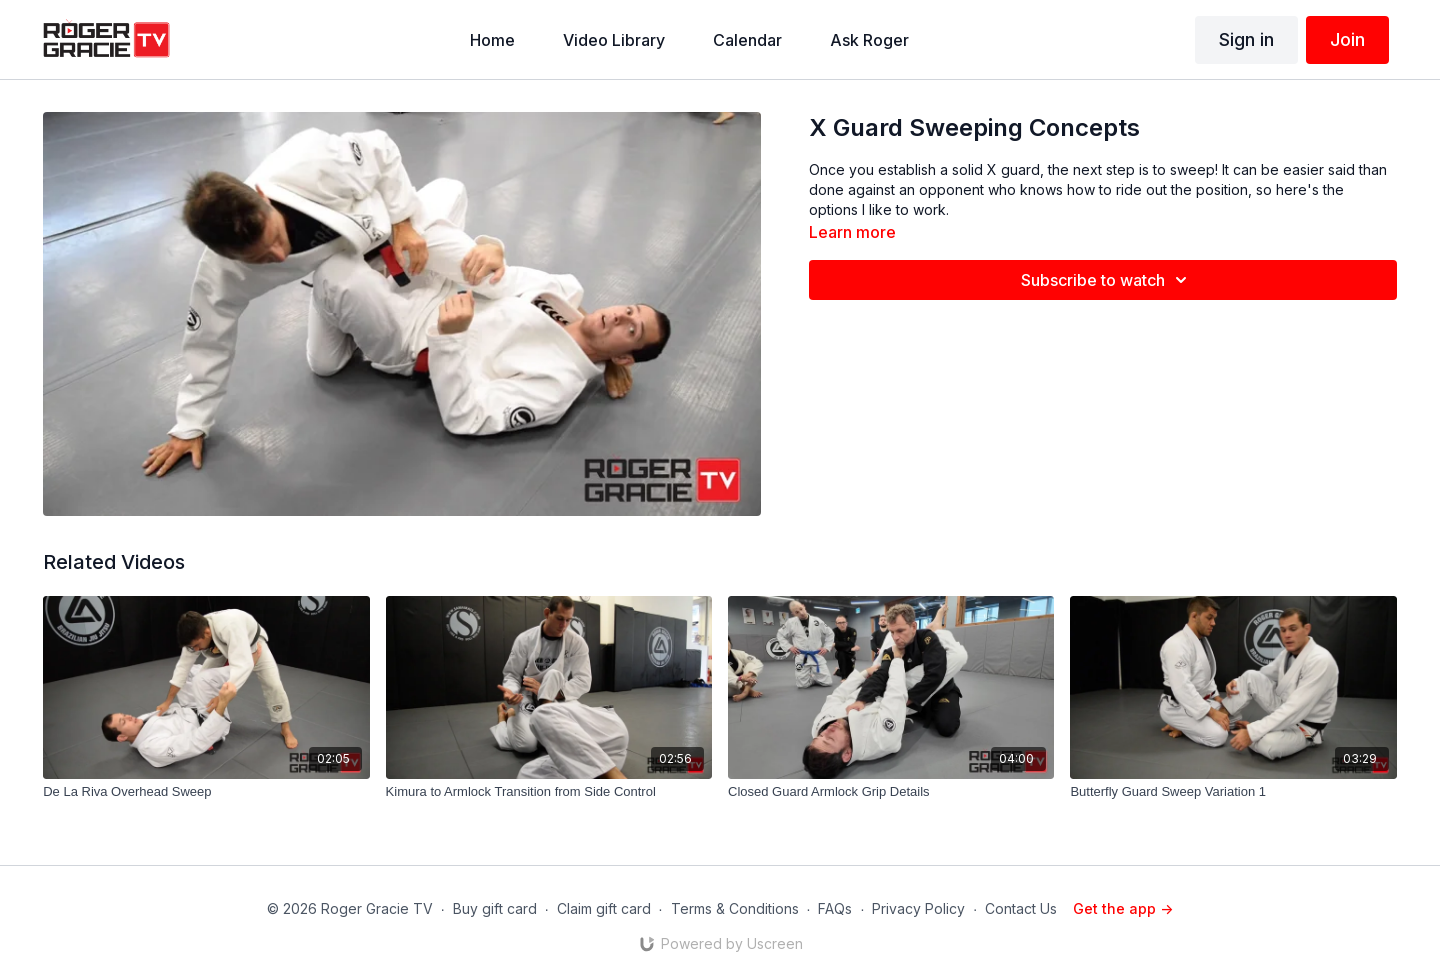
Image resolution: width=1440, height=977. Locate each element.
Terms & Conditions (735, 908)
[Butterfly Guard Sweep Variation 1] (1233, 792)
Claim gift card (604, 908)
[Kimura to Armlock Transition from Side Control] (549, 792)
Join (1347, 39)
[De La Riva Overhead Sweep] (206, 792)
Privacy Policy (918, 908)
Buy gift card (495, 908)
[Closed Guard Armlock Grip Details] (891, 792)
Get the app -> (1123, 908)
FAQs (835, 908)
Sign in (1246, 39)
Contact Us (1021, 908)
